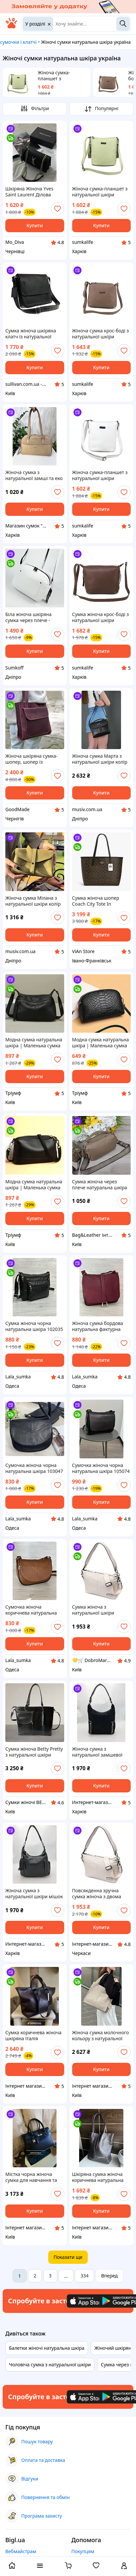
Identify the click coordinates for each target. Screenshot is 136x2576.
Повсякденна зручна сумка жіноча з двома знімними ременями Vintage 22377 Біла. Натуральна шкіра (96, 1894)
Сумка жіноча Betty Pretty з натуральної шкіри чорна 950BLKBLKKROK (34, 1752)
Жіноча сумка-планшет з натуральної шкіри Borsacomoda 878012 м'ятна (61, 76)
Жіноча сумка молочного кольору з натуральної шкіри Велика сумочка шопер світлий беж (100, 2036)
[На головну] (11, 27)
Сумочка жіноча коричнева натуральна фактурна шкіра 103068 (31, 1610)
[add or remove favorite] (57, 208)
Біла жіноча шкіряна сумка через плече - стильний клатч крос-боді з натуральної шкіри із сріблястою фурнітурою (34, 617)
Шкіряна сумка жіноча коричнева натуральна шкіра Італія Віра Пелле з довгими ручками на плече (100, 2177)
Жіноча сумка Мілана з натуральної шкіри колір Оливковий (33, 901)
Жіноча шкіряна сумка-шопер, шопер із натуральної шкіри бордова (31, 759)
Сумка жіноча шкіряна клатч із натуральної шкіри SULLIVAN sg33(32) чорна (33, 334)
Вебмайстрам (20, 2551)
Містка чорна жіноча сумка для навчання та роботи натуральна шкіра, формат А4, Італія (32, 2177)
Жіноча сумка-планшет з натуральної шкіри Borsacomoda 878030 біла (101, 475)
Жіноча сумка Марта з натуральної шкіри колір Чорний (99, 759)
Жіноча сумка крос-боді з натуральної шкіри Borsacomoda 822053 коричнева (100, 334)
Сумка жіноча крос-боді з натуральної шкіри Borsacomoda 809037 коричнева (100, 617)
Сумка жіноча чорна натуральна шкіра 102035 (34, 1326)
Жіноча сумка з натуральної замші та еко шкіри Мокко (34, 475)
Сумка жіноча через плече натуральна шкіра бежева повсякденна (99, 1185)
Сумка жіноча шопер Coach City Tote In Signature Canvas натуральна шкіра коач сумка (98, 901)
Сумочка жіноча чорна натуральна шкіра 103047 (34, 1468)
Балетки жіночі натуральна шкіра (46, 2348)
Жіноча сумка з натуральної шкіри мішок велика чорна (34, 1894)
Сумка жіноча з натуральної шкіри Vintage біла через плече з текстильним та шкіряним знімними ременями (100, 1610)
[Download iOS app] (87, 2301)
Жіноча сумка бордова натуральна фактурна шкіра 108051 (97, 1326)
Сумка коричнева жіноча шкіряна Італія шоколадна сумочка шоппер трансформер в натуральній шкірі (33, 2036)
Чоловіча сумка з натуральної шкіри (50, 2364)
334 (84, 2275)
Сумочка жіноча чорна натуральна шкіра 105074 (101, 1468)
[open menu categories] (40, 2566)
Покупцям (82, 2551)
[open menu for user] (124, 2566)
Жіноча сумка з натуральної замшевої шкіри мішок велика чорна (97, 1752)
